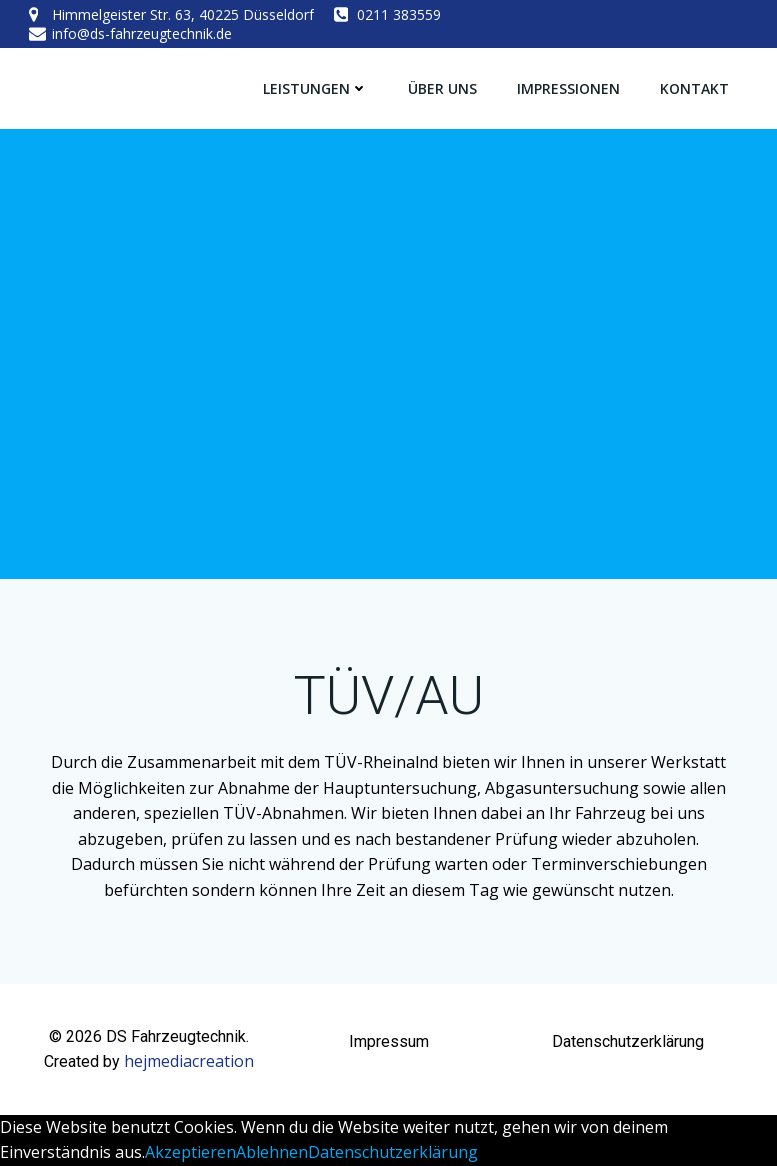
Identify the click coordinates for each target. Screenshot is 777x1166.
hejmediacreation (189, 1061)
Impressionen (568, 88)
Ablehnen (272, 1152)
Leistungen (315, 88)
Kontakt (694, 88)
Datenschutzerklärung (393, 1152)
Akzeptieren (190, 1152)
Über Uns (442, 88)
